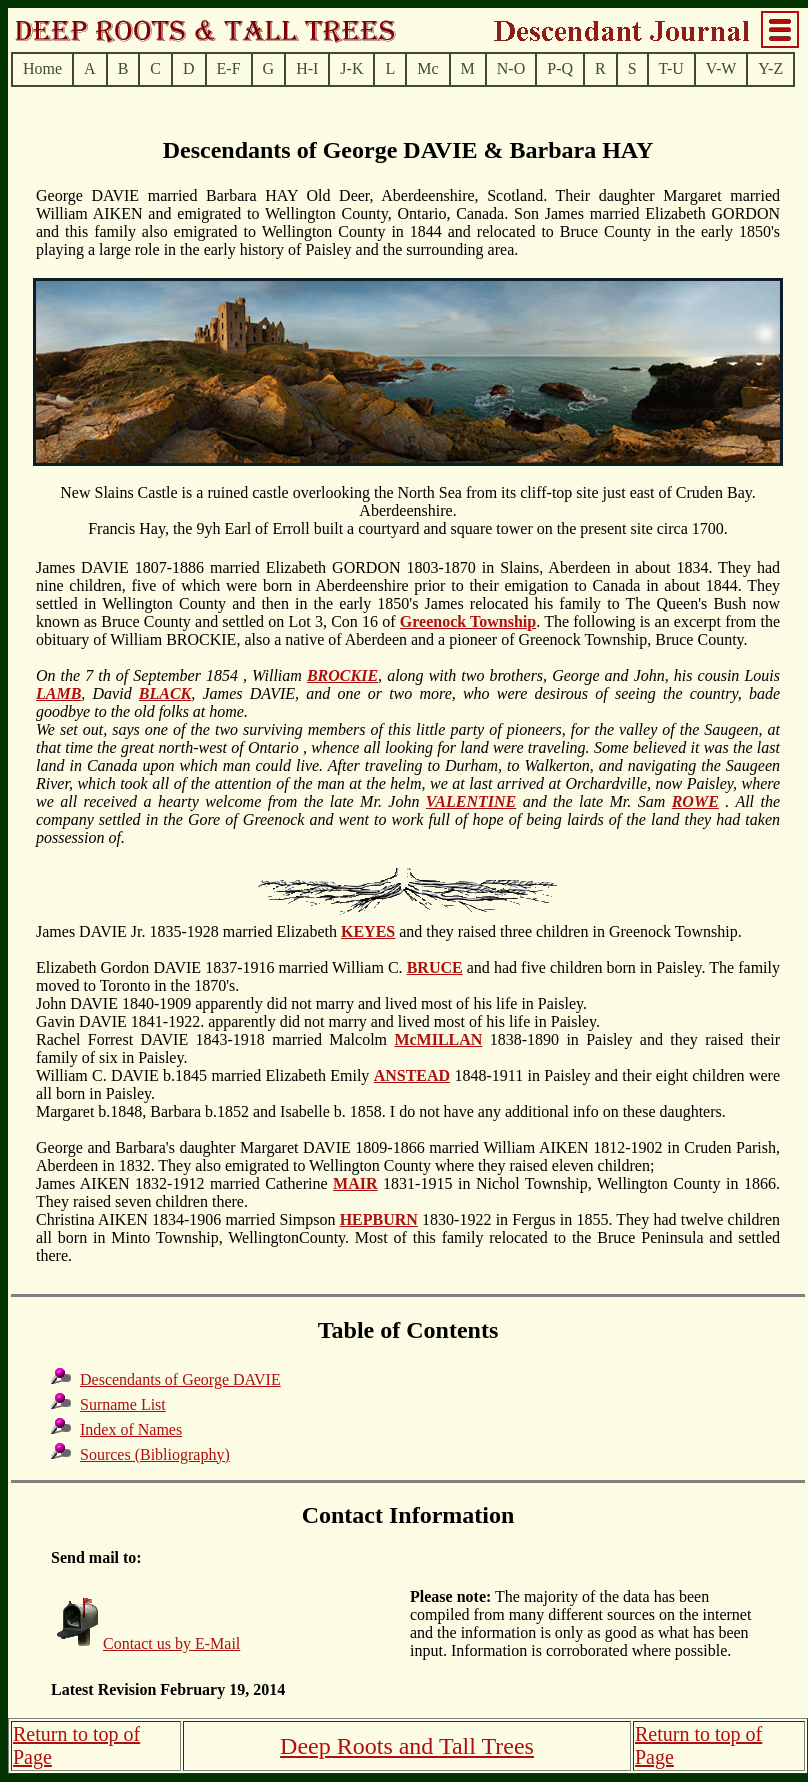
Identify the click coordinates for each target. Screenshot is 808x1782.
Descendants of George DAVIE (180, 1379)
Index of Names (131, 1429)
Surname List (123, 1404)
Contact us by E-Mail (171, 1643)
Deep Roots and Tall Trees (407, 1746)
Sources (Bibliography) (155, 1454)
